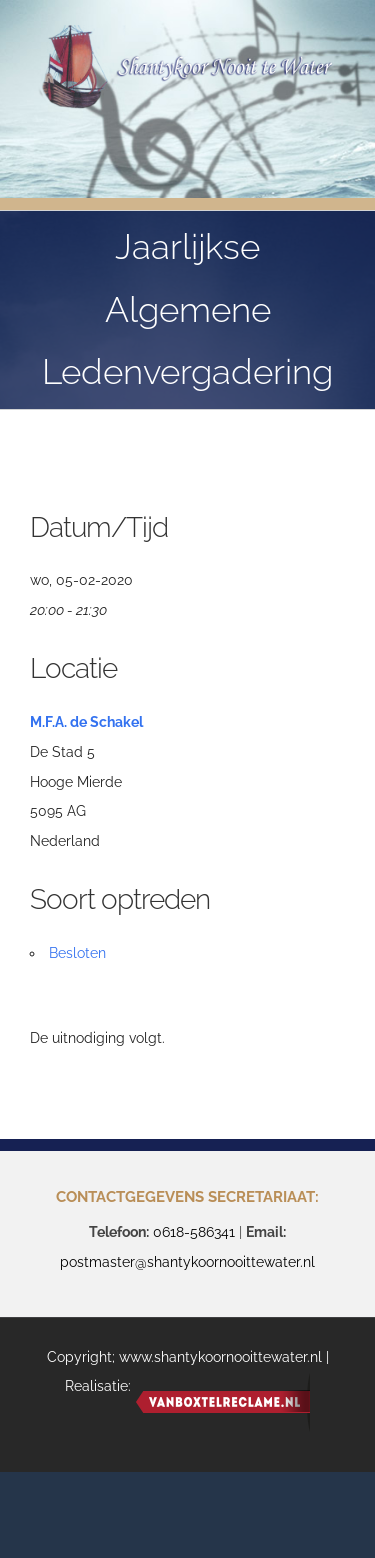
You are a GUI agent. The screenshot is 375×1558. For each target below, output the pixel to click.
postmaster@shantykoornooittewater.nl (187, 1262)
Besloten (77, 953)
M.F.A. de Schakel (86, 722)
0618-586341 (194, 1232)
